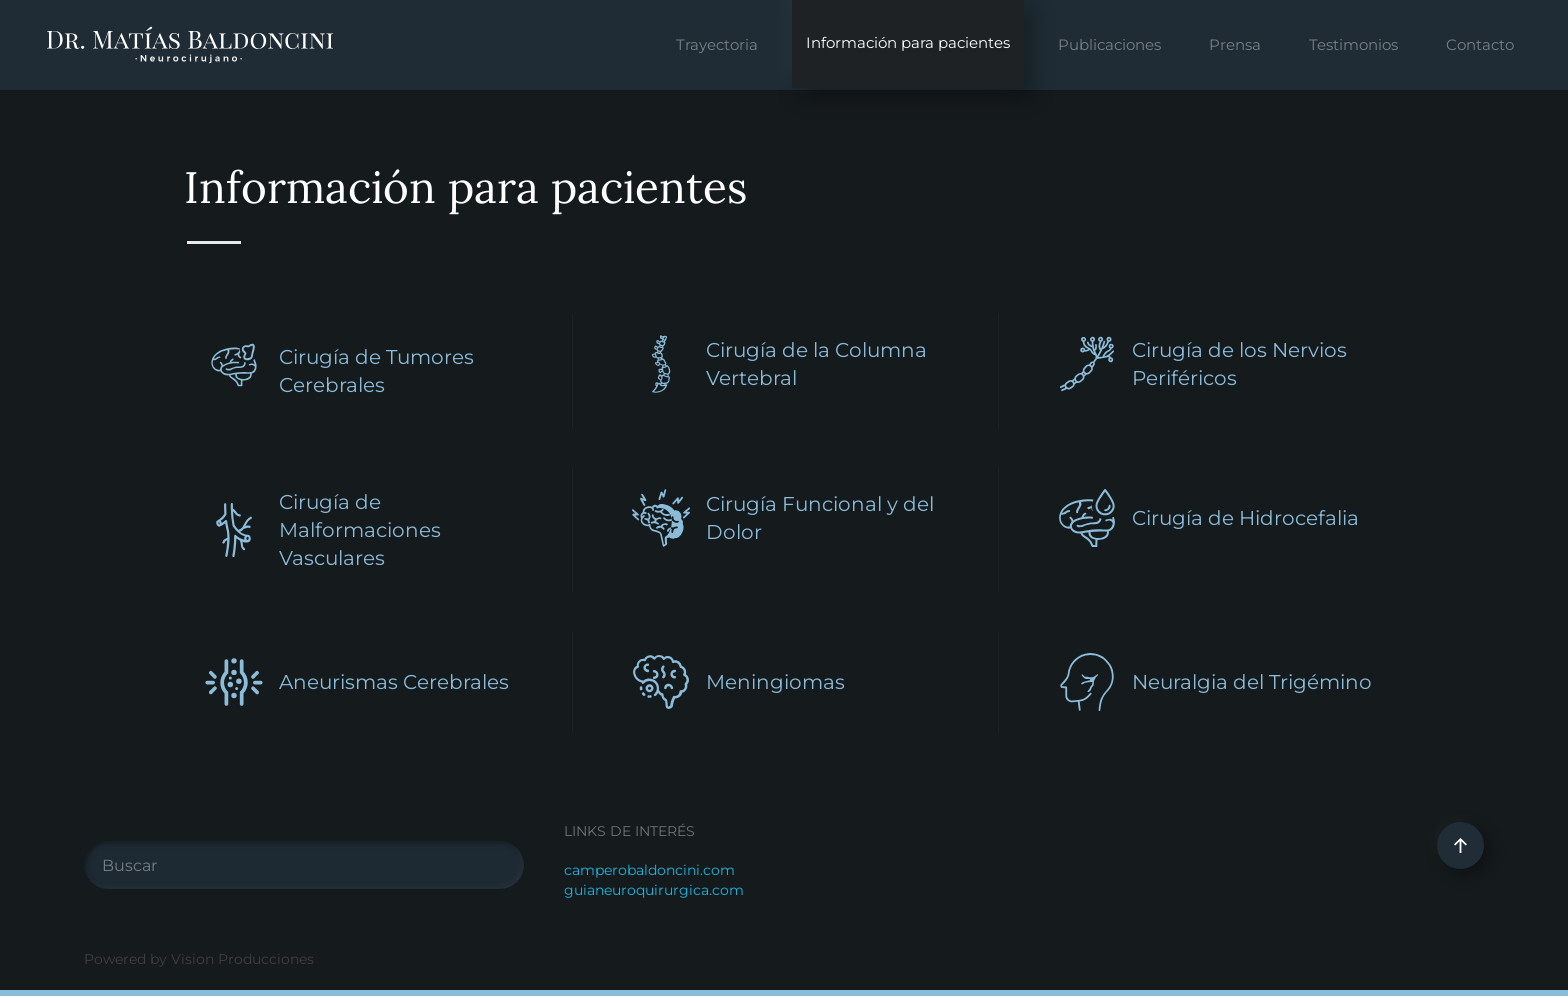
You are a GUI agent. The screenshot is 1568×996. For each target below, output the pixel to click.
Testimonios (1353, 44)
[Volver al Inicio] (190, 45)
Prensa (1235, 44)
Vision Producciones (242, 959)
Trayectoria (717, 44)
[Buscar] (304, 865)
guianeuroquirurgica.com (654, 890)
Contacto (1480, 44)
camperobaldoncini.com (649, 870)
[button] (1460, 845)
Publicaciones (1109, 44)
